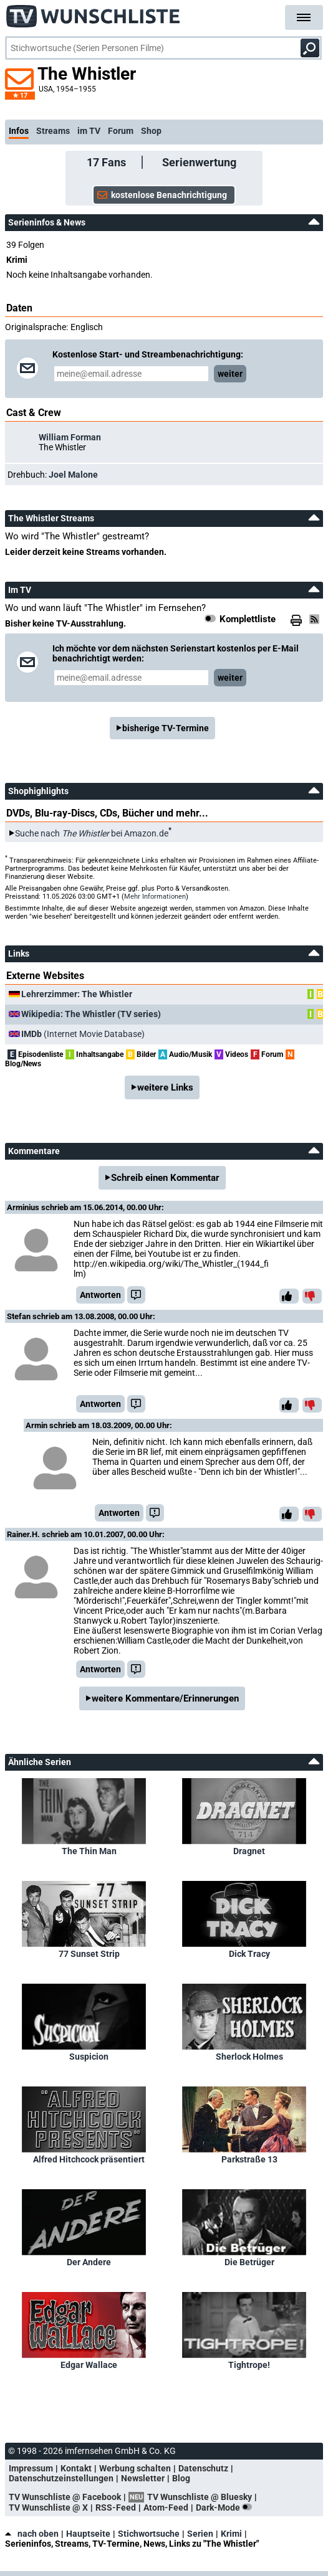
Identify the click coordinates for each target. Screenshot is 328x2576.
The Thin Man (89, 1851)
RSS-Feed (115, 2507)
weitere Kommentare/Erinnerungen (165, 1698)
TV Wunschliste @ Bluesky (199, 2497)
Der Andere (89, 2262)
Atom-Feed (165, 2507)
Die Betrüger (249, 2262)
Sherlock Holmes (249, 2057)
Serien (200, 2534)
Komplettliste (247, 619)
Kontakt (76, 2468)
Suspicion (89, 2057)
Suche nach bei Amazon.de (91, 833)
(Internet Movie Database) (83, 1034)
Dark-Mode (226, 2507)
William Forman (70, 437)
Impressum (31, 2468)
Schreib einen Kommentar (165, 1177)
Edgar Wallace (88, 2365)
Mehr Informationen (155, 897)
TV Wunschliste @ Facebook (65, 2497)
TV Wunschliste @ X (48, 2507)
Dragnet (249, 1851)
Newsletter (143, 2478)
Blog (181, 2478)
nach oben (32, 2534)
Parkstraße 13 (249, 2159)
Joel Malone (73, 475)
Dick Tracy (249, 1954)
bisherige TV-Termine (165, 728)
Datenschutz (203, 2468)
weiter (230, 374)
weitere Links (165, 1087)
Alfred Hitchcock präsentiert (89, 2159)
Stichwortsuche (149, 2534)
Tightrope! (249, 2365)
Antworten (100, 1295)
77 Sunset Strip (89, 1954)
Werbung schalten (135, 2468)
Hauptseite (88, 2534)
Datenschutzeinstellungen (61, 2478)
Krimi (231, 2534)
